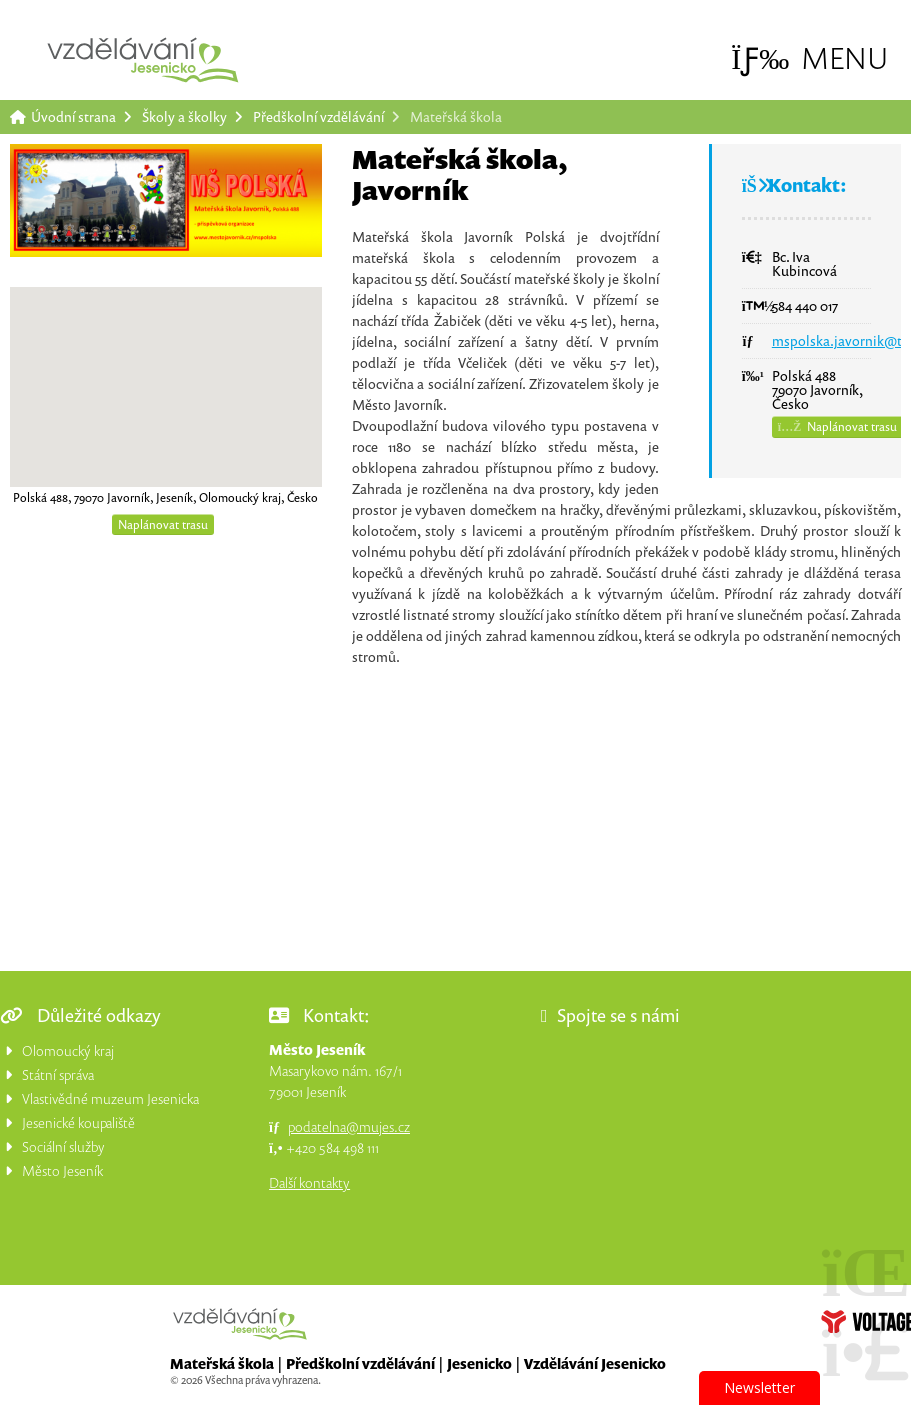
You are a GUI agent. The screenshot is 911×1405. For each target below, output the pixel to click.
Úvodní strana (143, 60)
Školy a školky (184, 117)
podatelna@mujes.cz (349, 1126)
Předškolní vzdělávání (318, 117)
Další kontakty (309, 1182)
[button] (809, 58)
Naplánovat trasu (163, 524)
